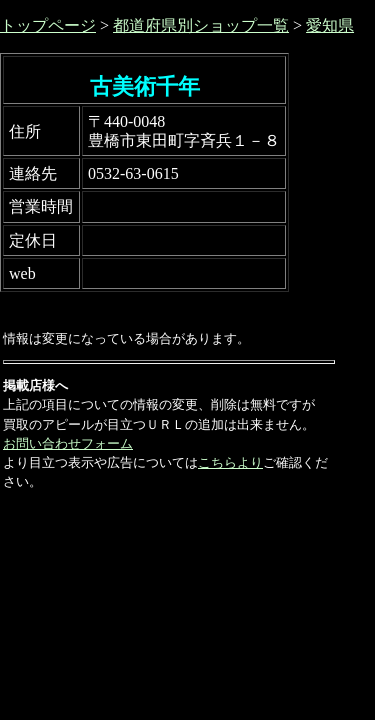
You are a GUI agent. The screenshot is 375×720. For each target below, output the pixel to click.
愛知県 (330, 25)
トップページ (48, 25)
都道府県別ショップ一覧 (201, 25)
